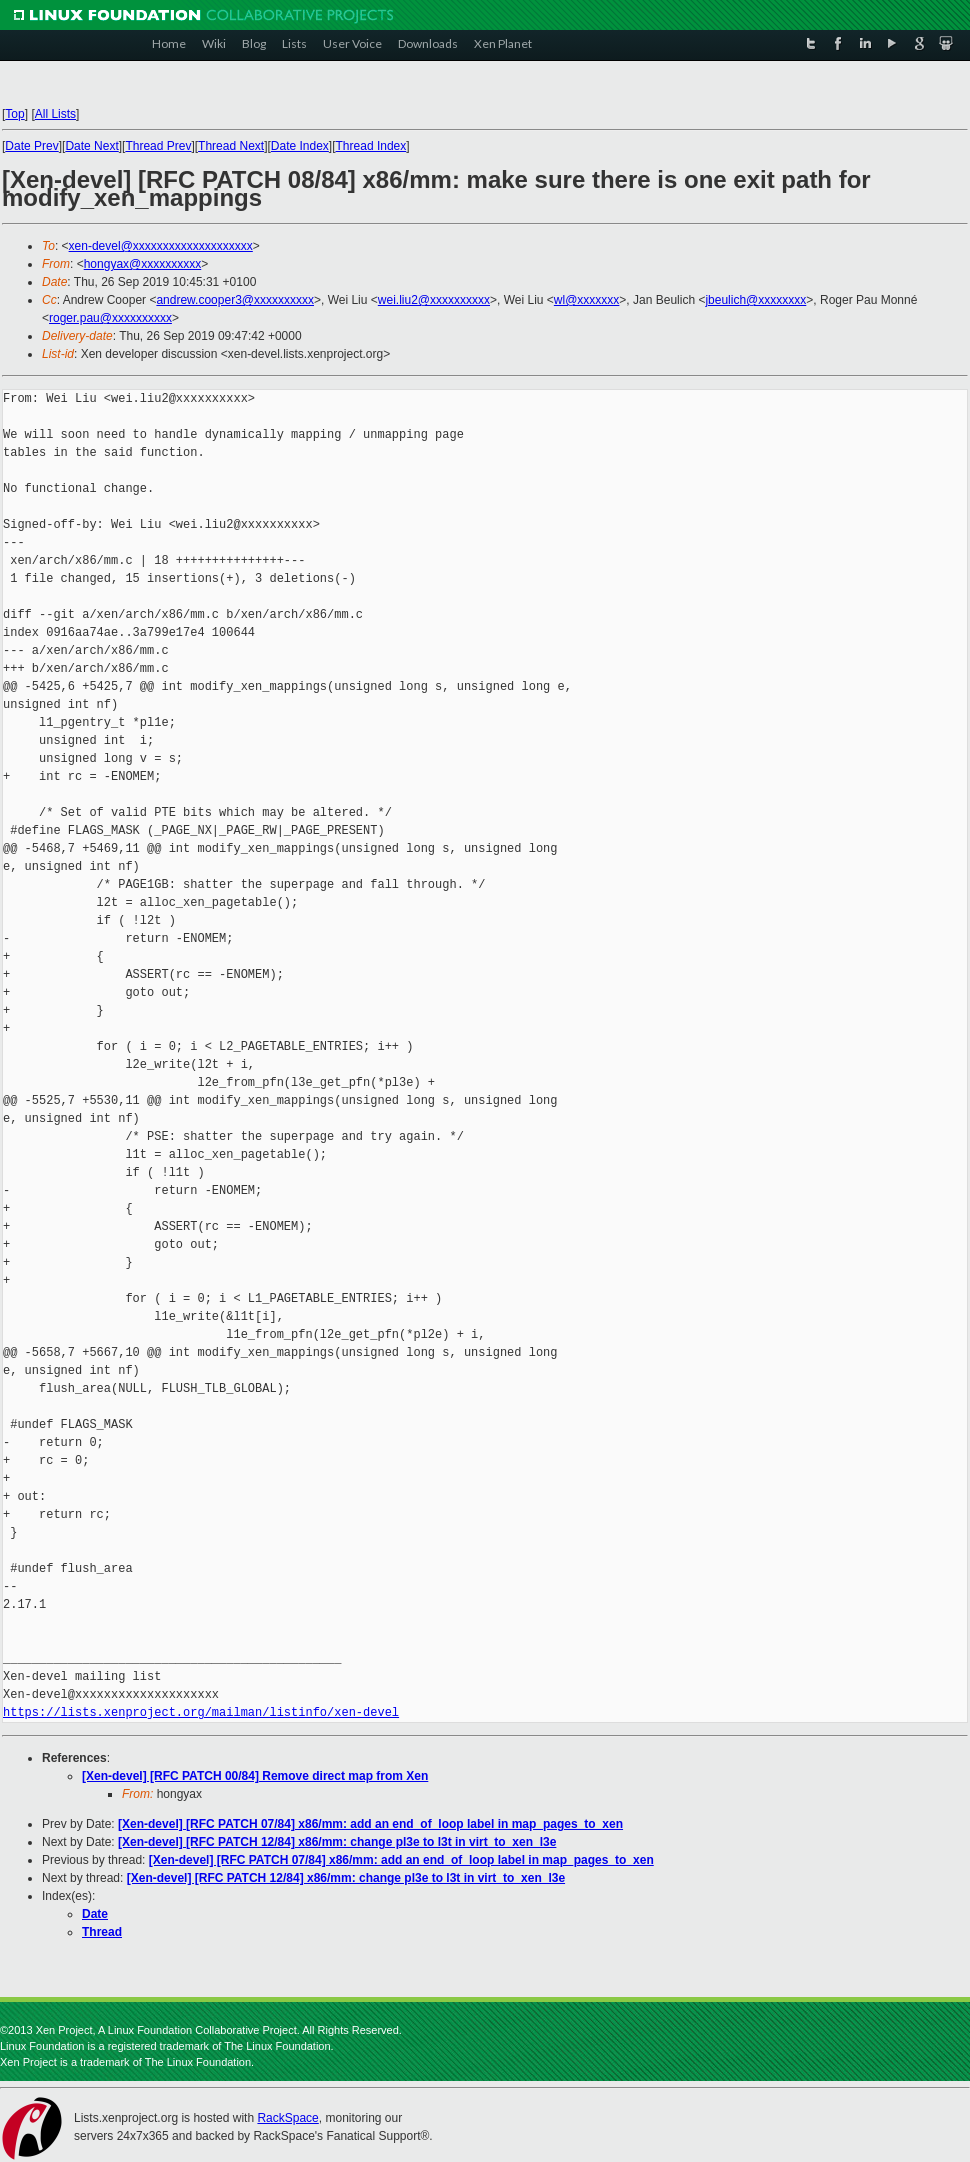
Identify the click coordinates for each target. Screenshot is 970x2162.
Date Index (300, 146)
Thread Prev (158, 146)
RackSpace (287, 2118)
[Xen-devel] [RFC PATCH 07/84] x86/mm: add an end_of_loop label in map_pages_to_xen (370, 1824)
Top (14, 114)
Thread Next (231, 146)
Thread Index (371, 146)
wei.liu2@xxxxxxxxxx (434, 300)
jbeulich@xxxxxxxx (755, 300)
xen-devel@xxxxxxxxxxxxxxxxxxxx (161, 246)
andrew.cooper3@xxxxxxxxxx (235, 300)
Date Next (91, 146)
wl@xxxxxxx (587, 300)
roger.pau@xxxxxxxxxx (110, 318)
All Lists (55, 114)
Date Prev (31, 146)
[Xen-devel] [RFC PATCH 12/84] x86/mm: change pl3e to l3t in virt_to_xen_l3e (337, 1842)
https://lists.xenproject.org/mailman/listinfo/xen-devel (201, 1712)
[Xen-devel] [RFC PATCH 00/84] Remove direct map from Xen (255, 1776)
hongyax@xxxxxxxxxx (143, 264)
